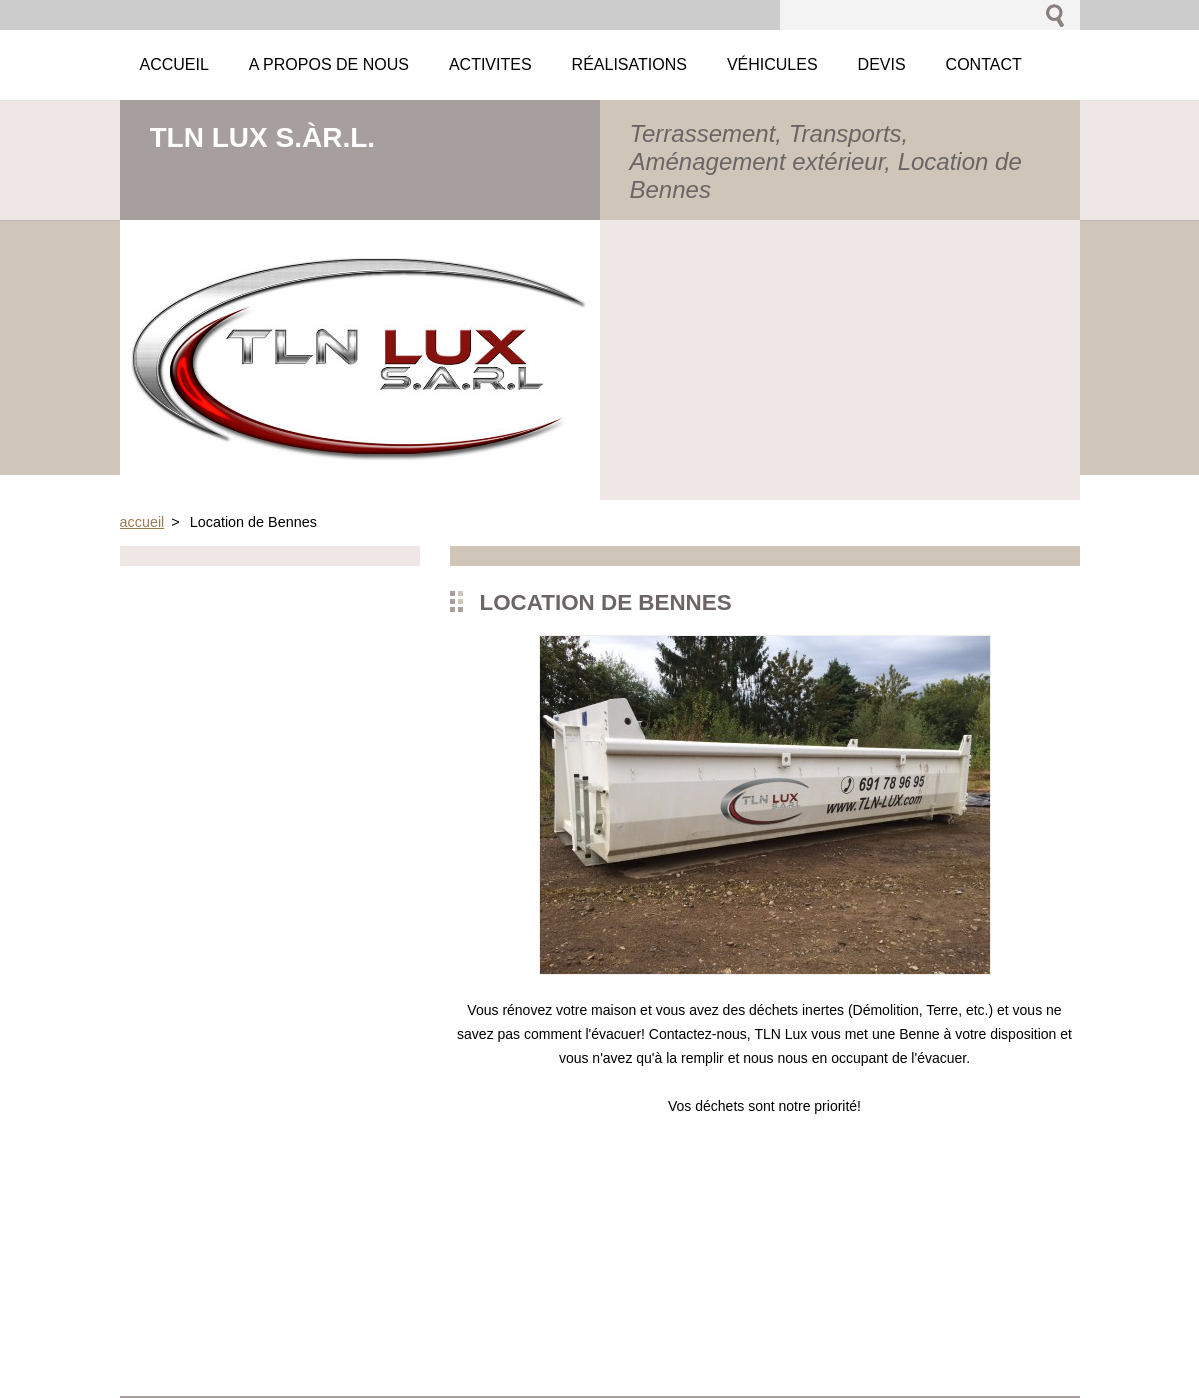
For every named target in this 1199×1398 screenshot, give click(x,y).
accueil (142, 522)
